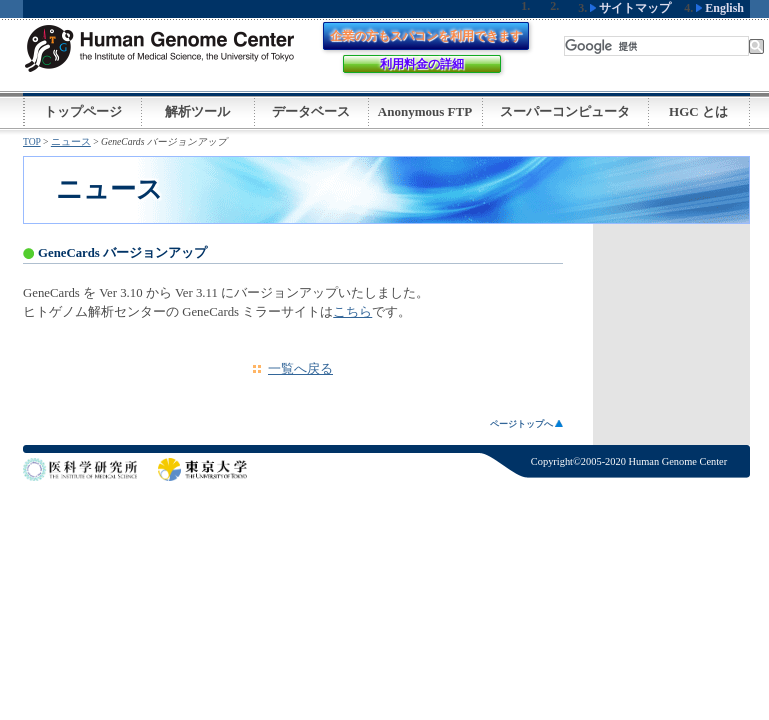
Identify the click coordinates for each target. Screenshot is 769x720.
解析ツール (197, 111)
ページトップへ (526, 424)
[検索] (656, 46)
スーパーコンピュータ (565, 111)
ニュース (71, 141)
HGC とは (698, 111)
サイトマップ (630, 8)
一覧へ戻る (300, 369)
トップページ (83, 111)
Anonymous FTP (425, 111)
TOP (32, 141)
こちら (352, 312)
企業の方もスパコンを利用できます (426, 36)
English (720, 8)
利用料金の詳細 (422, 64)
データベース (311, 111)
